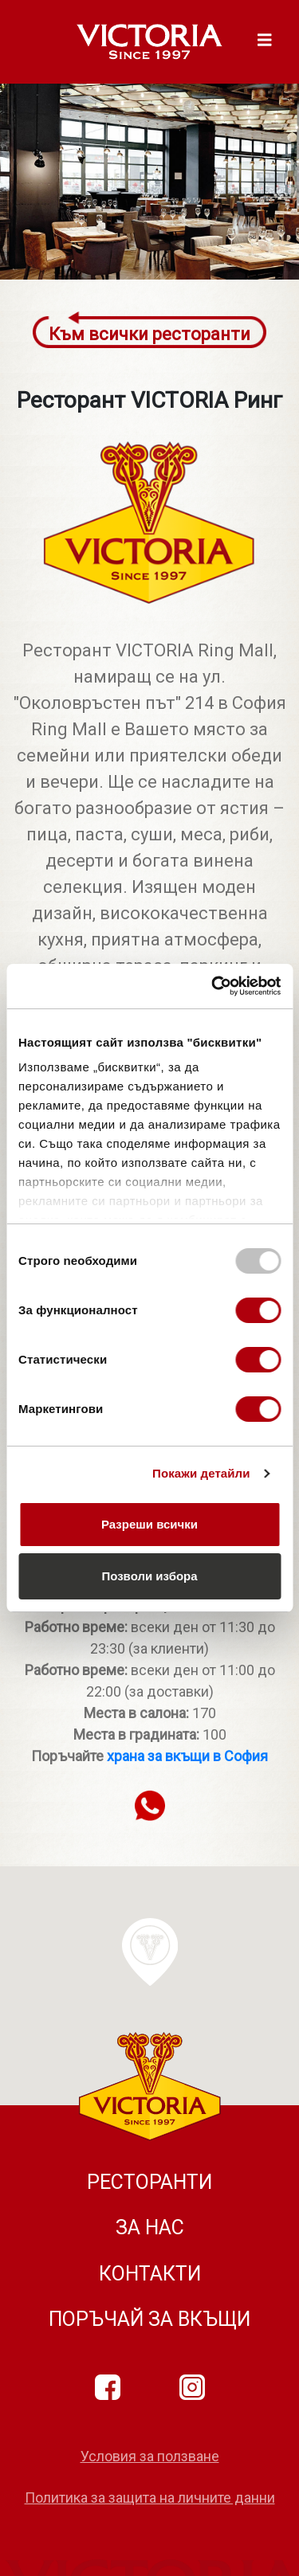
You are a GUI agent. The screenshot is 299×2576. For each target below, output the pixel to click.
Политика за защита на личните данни (150, 2497)
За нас (150, 2227)
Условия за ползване (150, 2456)
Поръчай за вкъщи (149, 2319)
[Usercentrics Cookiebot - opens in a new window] (213, 986)
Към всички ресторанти (149, 334)
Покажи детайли (201, 1473)
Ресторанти (149, 2182)
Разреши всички (149, 1524)
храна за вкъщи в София (187, 1756)
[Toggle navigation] (264, 41)
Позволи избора (149, 1576)
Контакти (150, 2273)
